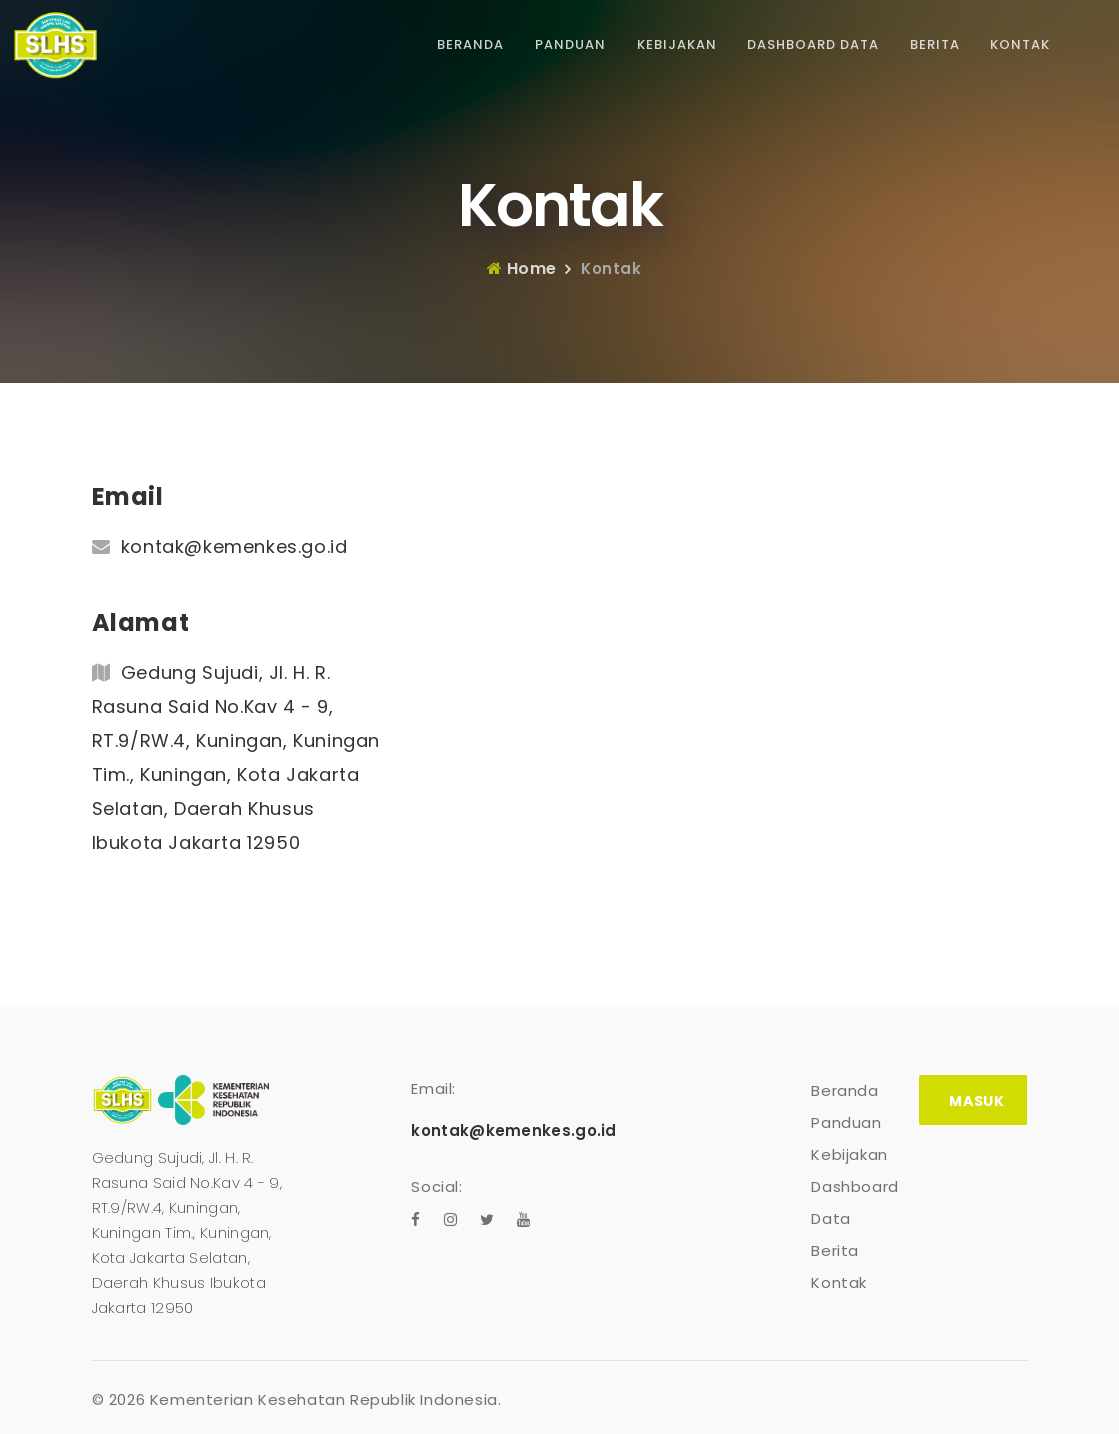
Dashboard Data (813, 44)
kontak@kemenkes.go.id (234, 546)
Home (521, 268)
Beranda (470, 44)
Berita (935, 44)
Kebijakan (677, 44)
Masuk (976, 1101)
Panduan (570, 44)
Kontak (1020, 44)
